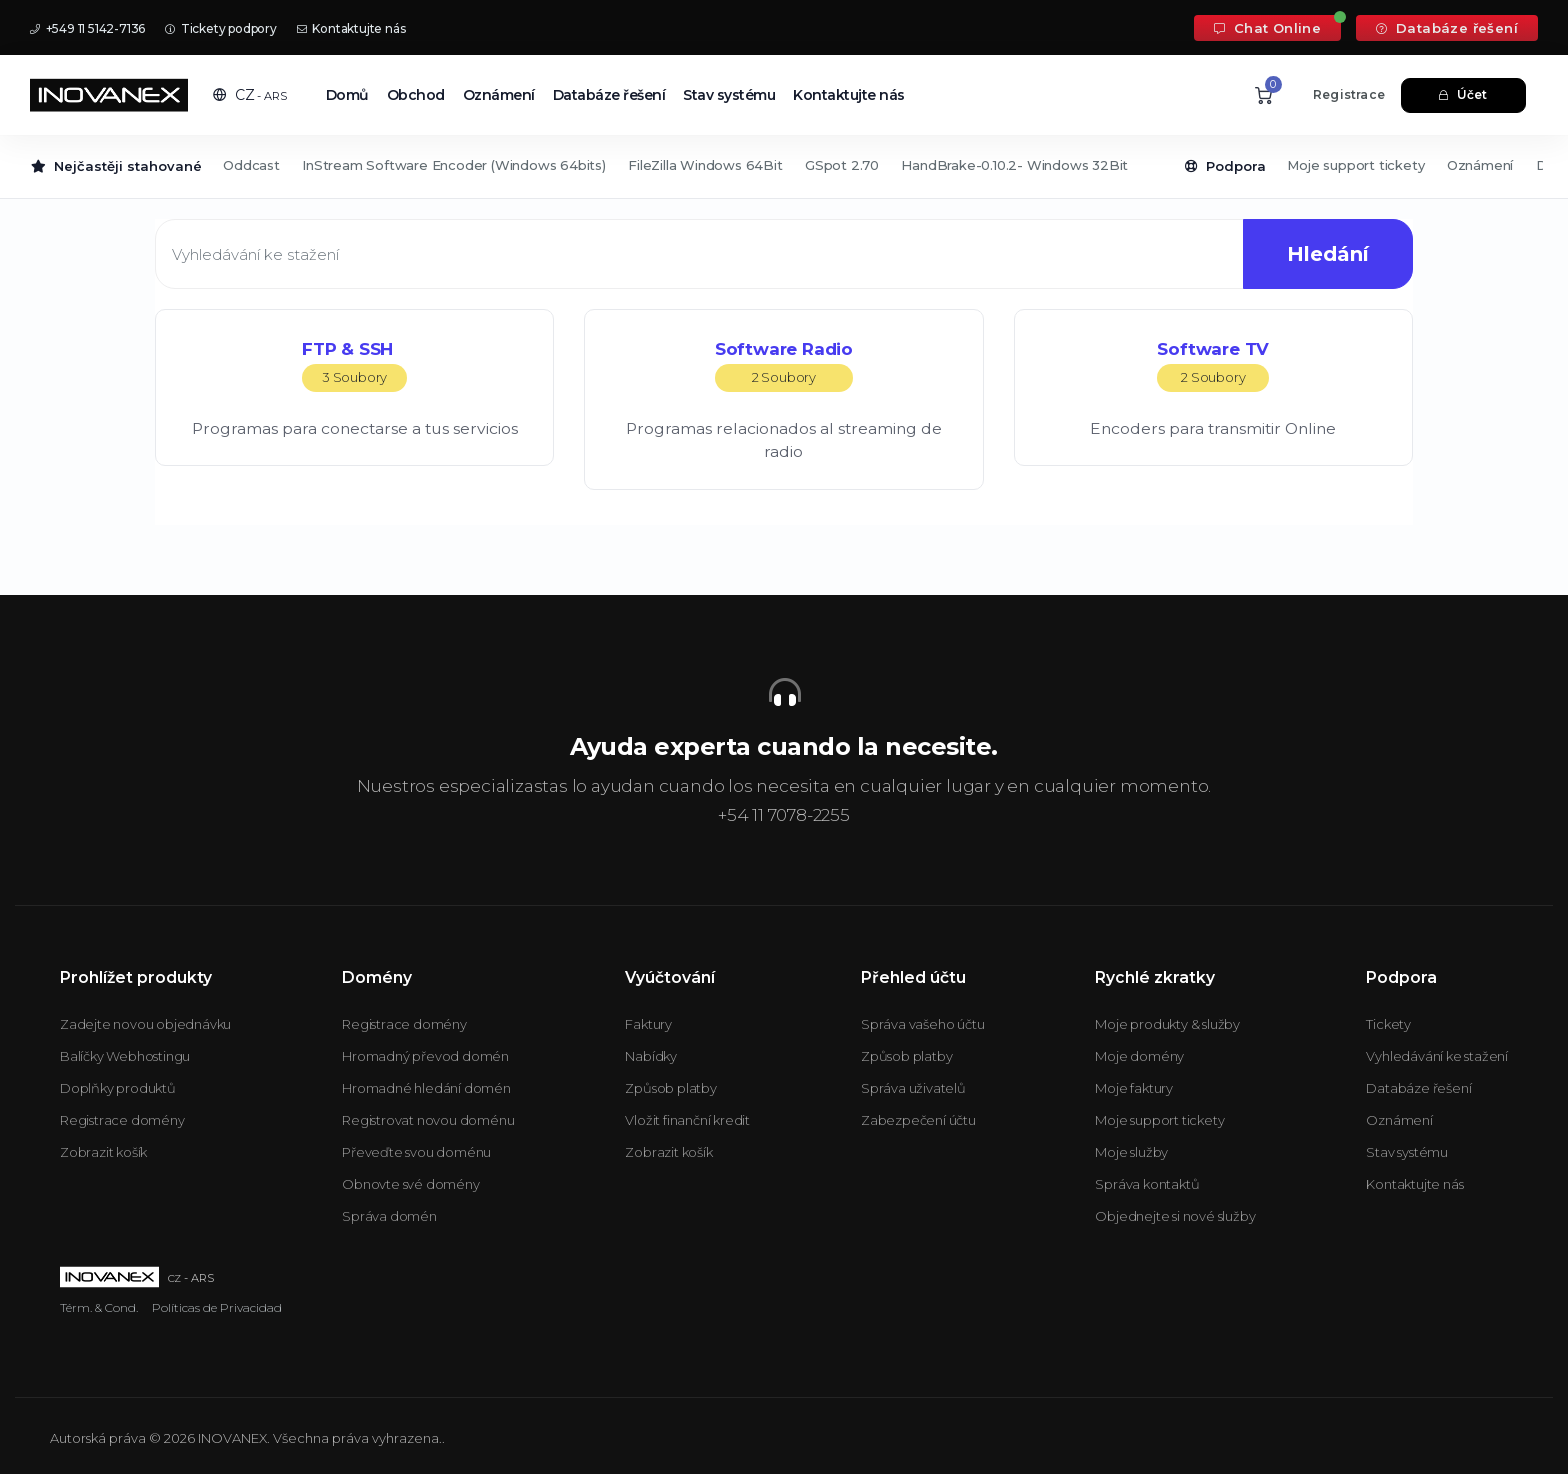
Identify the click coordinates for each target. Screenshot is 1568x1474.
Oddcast (251, 165)
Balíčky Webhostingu (125, 1056)
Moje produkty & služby (1167, 1024)
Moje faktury (1134, 1088)
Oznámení (499, 95)
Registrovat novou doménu (428, 1120)
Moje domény (1139, 1056)
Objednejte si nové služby (1175, 1216)
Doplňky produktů (118, 1088)
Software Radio (784, 365)
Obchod (416, 95)
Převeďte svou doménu (416, 1152)
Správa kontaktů (1147, 1184)
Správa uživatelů (913, 1088)
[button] (250, 95)
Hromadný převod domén (425, 1056)
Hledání (1326, 254)
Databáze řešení (1447, 28)
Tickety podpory (221, 28)
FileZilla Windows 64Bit (705, 165)
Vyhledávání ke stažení (1437, 1056)
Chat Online (1267, 28)
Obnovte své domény (410, 1184)
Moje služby (1131, 1152)
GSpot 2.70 (842, 165)
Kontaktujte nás (351, 28)
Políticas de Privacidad (217, 1307)
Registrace (1349, 94)
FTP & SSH (354, 365)
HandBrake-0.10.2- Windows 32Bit (1014, 165)
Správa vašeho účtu (922, 1024)
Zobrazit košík (103, 1152)
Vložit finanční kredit (687, 1120)
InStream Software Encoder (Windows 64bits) (454, 165)
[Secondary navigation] (784, 167)
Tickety (1388, 1024)
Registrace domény (122, 1120)
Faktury (648, 1024)
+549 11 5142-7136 (87, 28)
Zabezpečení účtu (918, 1120)
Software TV (1213, 365)
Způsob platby (670, 1088)
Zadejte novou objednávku (145, 1024)
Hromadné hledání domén (426, 1088)
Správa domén (389, 1216)
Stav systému (729, 95)
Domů (347, 95)
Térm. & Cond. (99, 1307)
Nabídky (651, 1056)
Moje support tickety (1355, 165)
